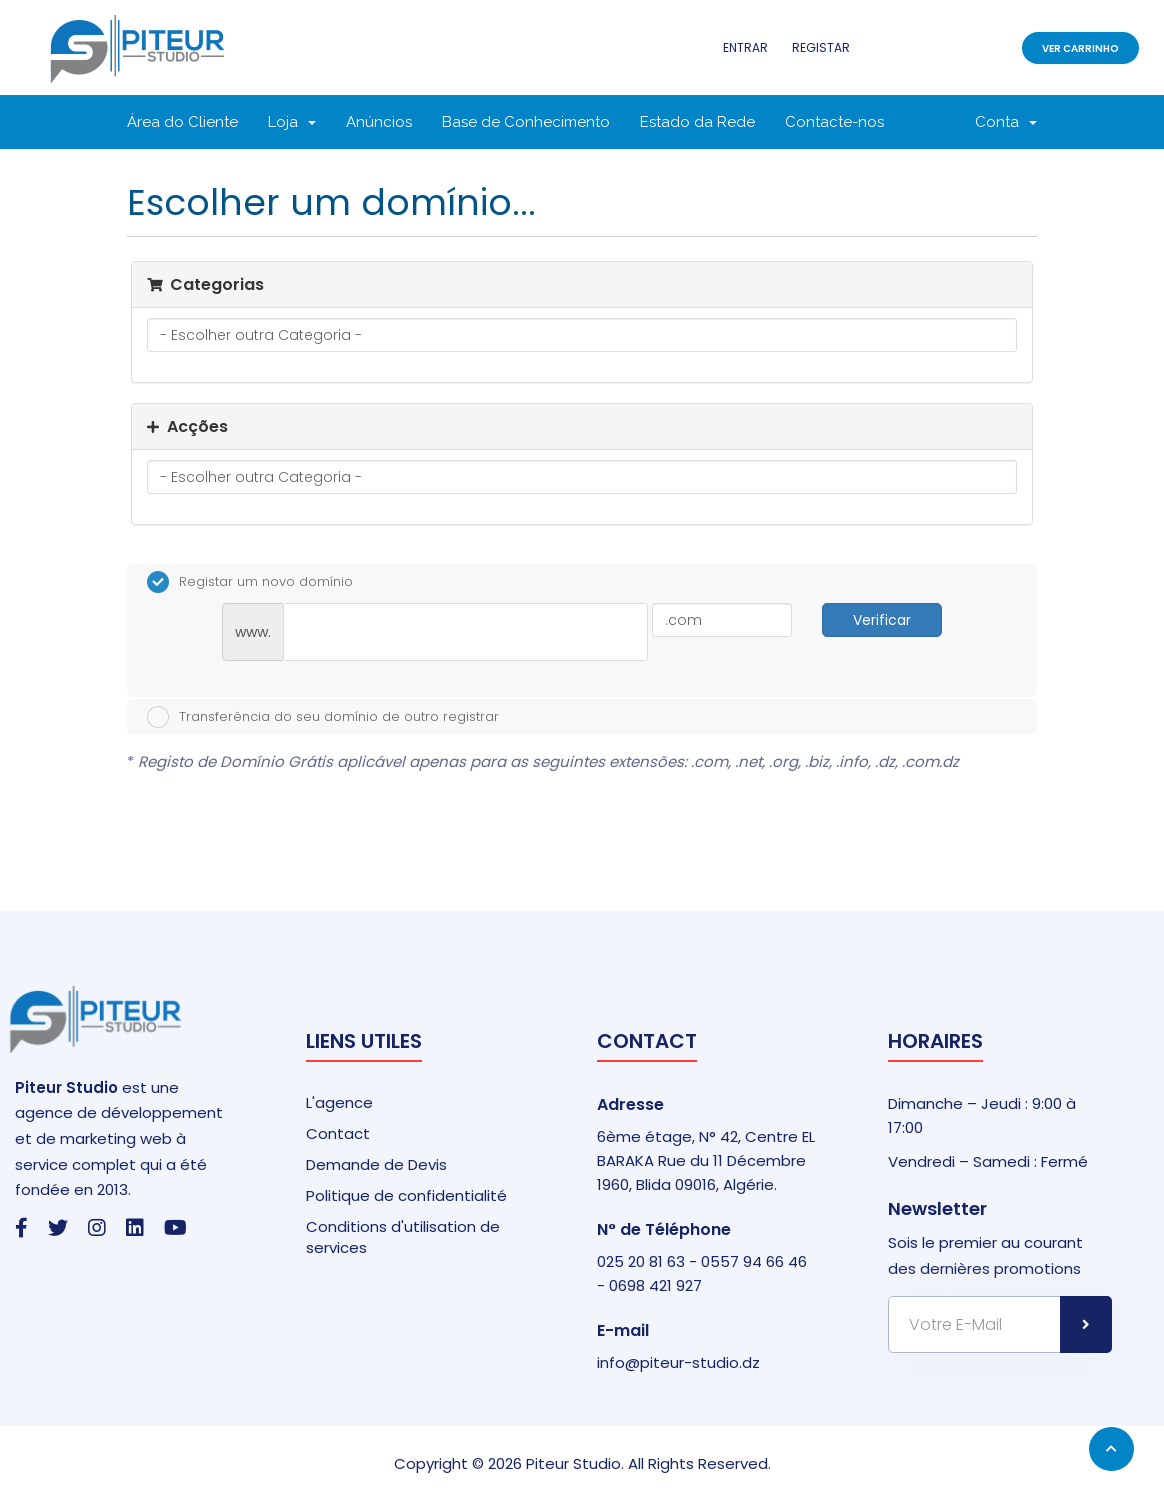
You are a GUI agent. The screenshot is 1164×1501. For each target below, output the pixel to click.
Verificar (882, 620)
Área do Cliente (182, 122)
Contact (338, 1133)
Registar (821, 47)
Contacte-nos (834, 122)
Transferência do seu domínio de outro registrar (323, 717)
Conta (1006, 122)
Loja (292, 122)
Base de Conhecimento (526, 122)
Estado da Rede (697, 122)
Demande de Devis (376, 1164)
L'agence (339, 1102)
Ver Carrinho (1080, 48)
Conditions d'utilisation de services (403, 1237)
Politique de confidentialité (406, 1195)
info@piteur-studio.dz (678, 1362)
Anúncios (379, 122)
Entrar (745, 47)
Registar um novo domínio (250, 582)
